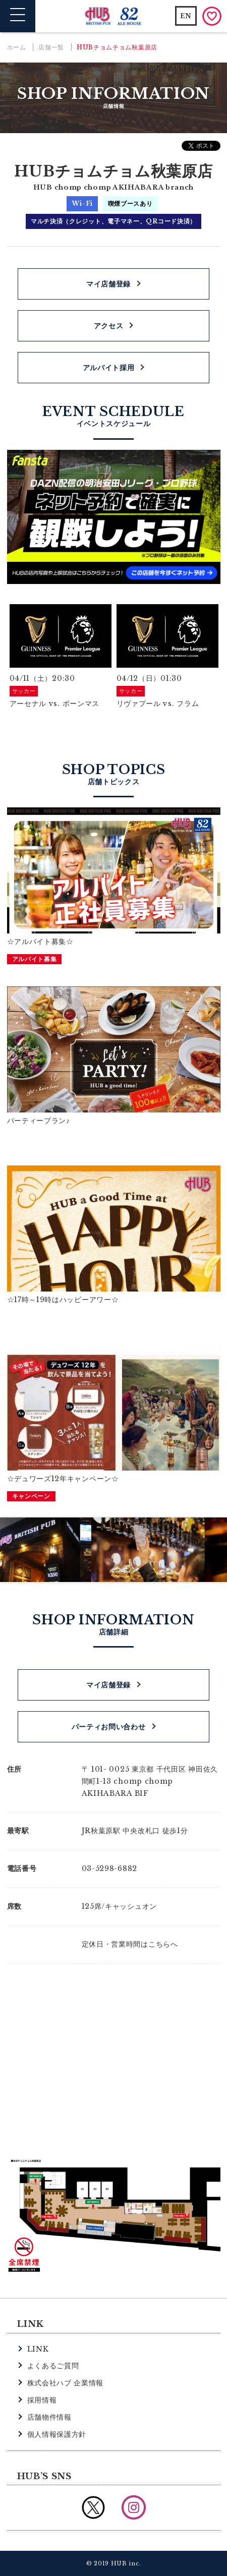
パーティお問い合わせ (109, 1726)
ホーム (16, 47)
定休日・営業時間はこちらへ (130, 1944)
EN (186, 16)
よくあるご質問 (53, 2365)
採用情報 (42, 2400)
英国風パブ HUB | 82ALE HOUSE (113, 16)
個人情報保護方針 (57, 2434)
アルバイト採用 (109, 367)
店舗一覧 (51, 47)
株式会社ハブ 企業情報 (65, 2382)
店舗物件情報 (49, 2417)
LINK (38, 2349)
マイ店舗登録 (108, 283)
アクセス (109, 325)
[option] (60, 657)
